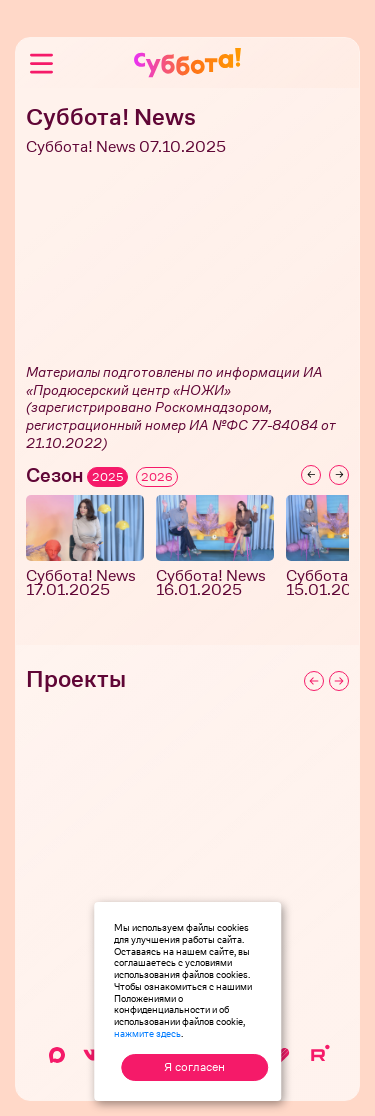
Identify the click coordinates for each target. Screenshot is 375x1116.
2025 (107, 477)
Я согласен (194, 1067)
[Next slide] (339, 475)
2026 (157, 477)
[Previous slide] (311, 475)
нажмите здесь (147, 1033)
